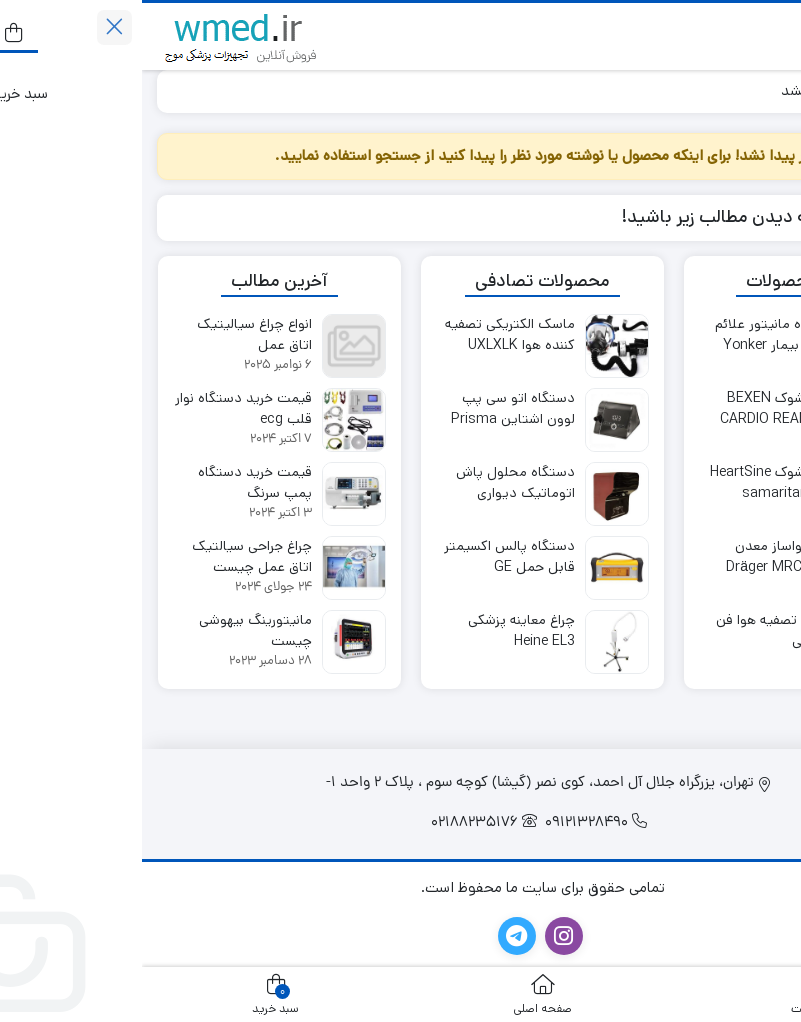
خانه (762, 90)
